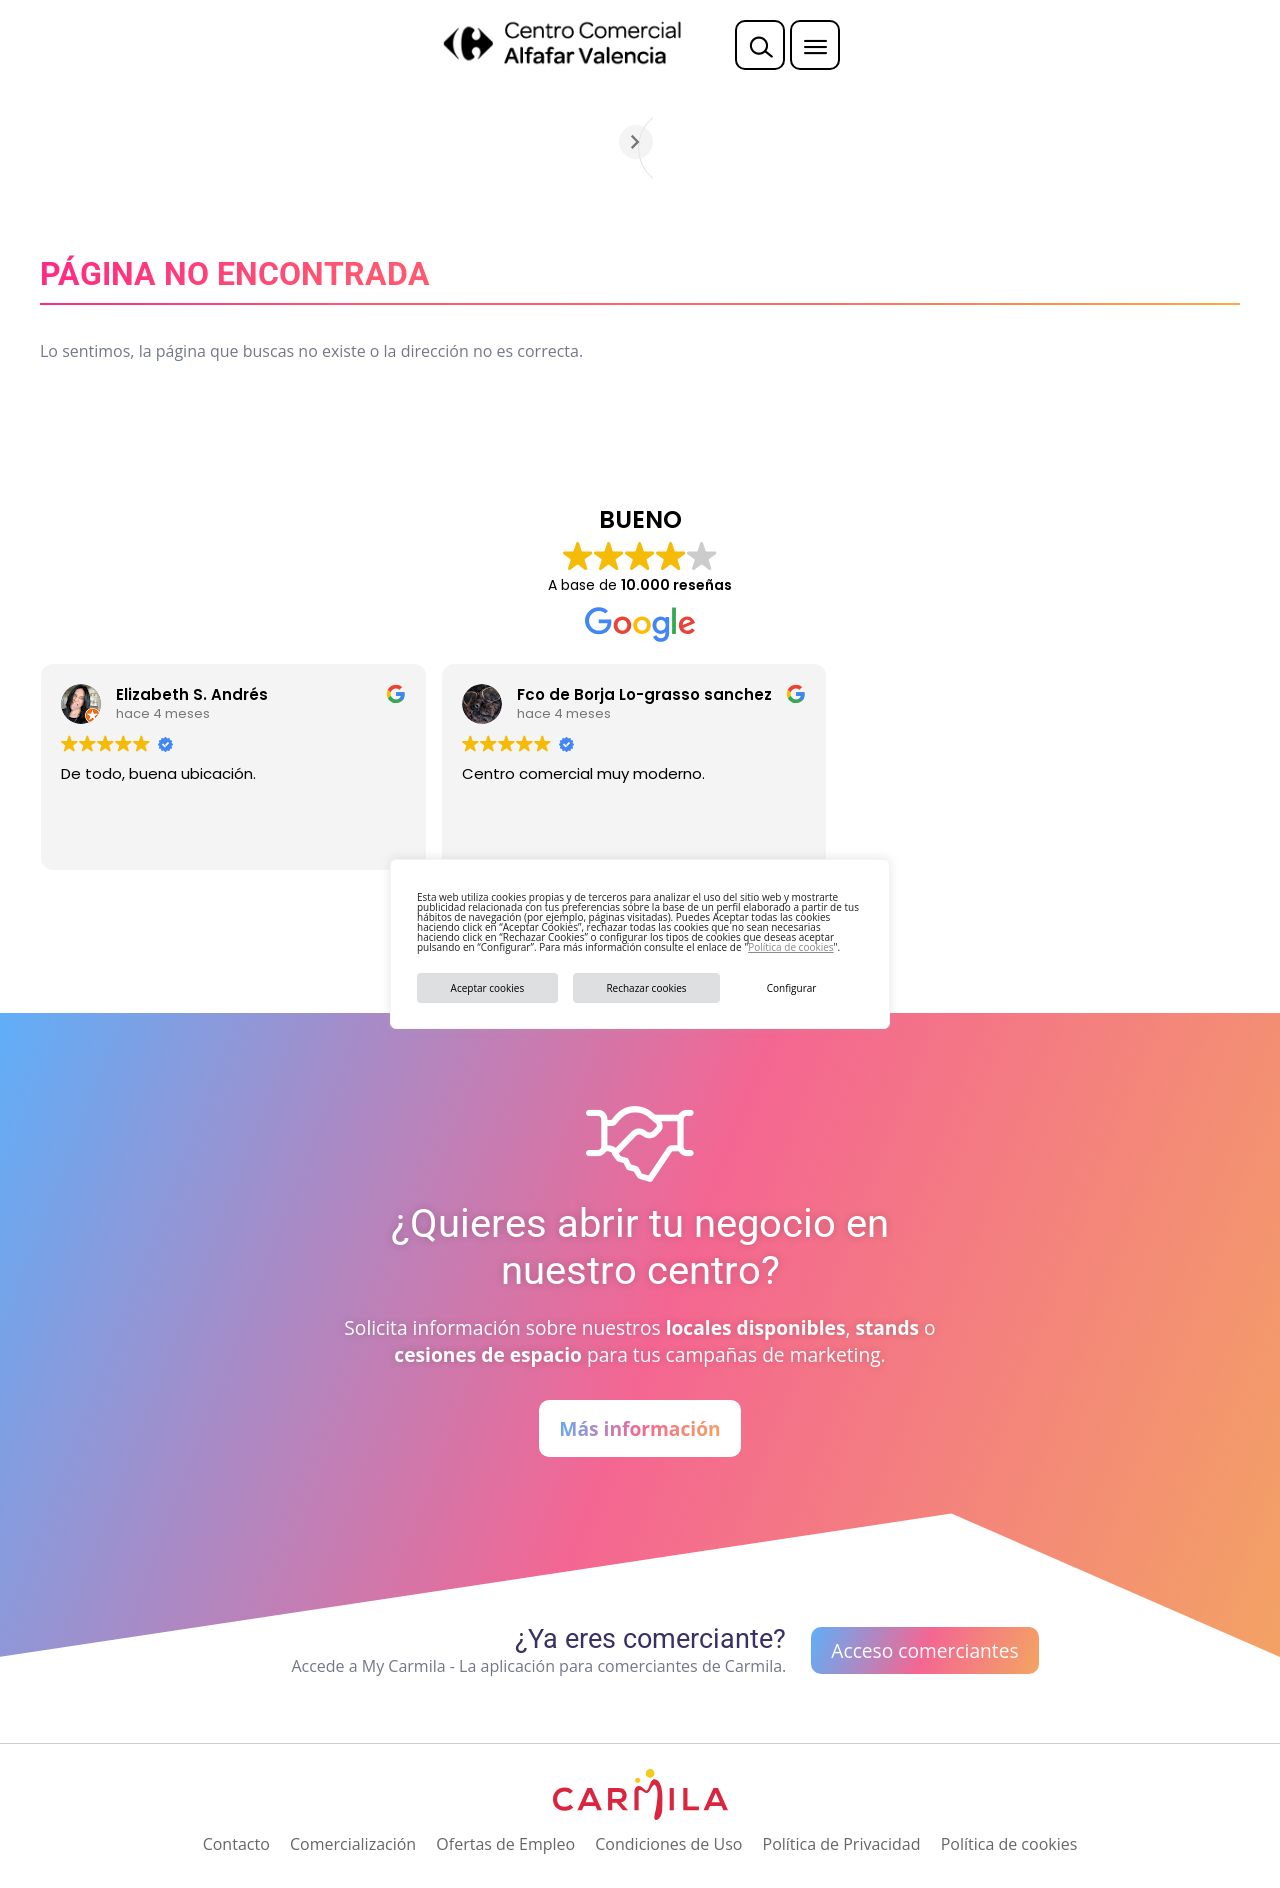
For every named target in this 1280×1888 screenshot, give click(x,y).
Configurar (792, 988)
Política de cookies (790, 947)
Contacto (236, 1844)
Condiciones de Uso (668, 1844)
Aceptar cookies (488, 988)
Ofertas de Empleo (505, 1844)
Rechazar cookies (646, 988)
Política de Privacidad (842, 1844)
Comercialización (353, 1844)
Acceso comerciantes (924, 1650)
